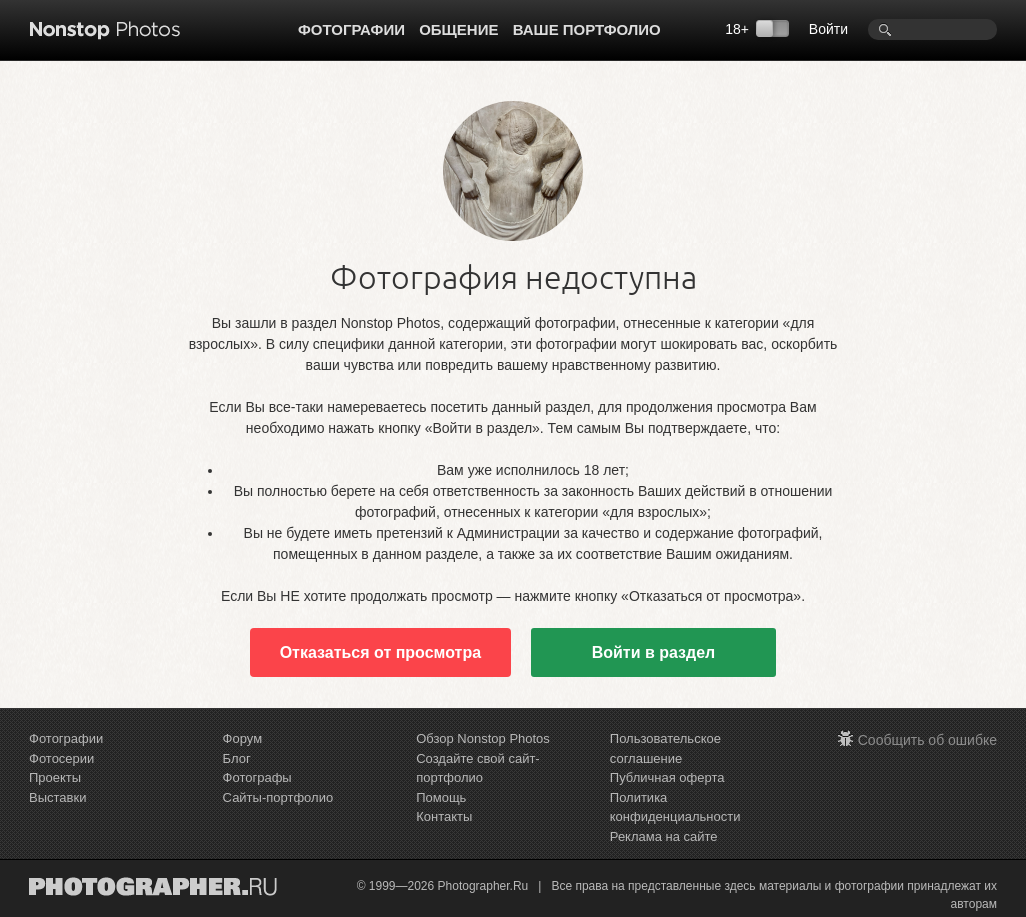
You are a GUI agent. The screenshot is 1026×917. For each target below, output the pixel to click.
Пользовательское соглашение (665, 748)
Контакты (444, 816)
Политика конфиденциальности (675, 807)
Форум (243, 738)
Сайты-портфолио (278, 797)
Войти (828, 29)
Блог (237, 758)
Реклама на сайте (664, 836)
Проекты (55, 777)
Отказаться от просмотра (380, 652)
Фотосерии (61, 758)
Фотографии (351, 29)
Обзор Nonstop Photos (483, 738)
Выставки (57, 797)
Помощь (441, 797)
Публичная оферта (667, 777)
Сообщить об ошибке (927, 740)
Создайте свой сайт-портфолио (478, 768)
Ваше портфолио (587, 29)
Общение (458, 29)
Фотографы (257, 777)
